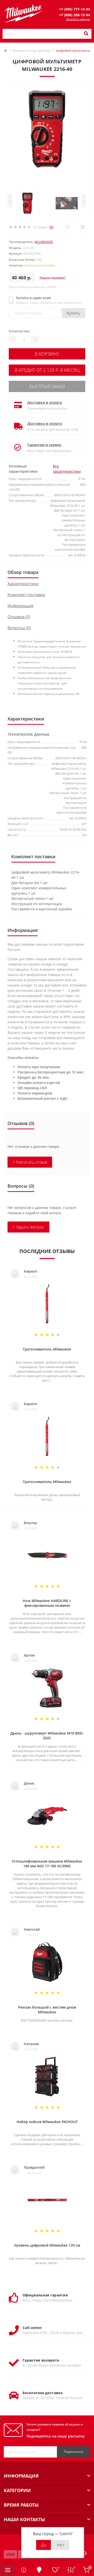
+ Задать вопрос (28, 1227)
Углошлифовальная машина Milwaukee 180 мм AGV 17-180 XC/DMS (47, 1863)
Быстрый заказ (47, 386)
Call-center (32, 2327)
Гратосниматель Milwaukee (47, 1349)
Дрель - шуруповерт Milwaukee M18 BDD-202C (47, 1735)
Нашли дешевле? (52, 277)
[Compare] (82, 227)
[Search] (86, 34)
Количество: (19, 331)
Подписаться (73, 2451)
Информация (20, 605)
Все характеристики (67, 469)
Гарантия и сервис (44, 444)
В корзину (47, 354)
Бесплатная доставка (43, 2392)
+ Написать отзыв (30, 1162)
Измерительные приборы (32, 50)
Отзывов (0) (19, 617)
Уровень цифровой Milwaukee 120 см (47, 2245)
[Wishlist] (67, 227)
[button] (74, 9)
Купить (73, 313)
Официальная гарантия (45, 2295)
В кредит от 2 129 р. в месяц (47, 370)
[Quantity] (23, 339)
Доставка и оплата (44, 402)
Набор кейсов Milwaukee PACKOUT (47, 2121)
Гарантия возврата (41, 2360)
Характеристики (23, 583)
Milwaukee (44, 241)
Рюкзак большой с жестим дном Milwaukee (47, 2009)
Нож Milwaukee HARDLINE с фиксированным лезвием (47, 1603)
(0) (51, 227)
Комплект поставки (26, 594)
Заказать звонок (78, 19)
